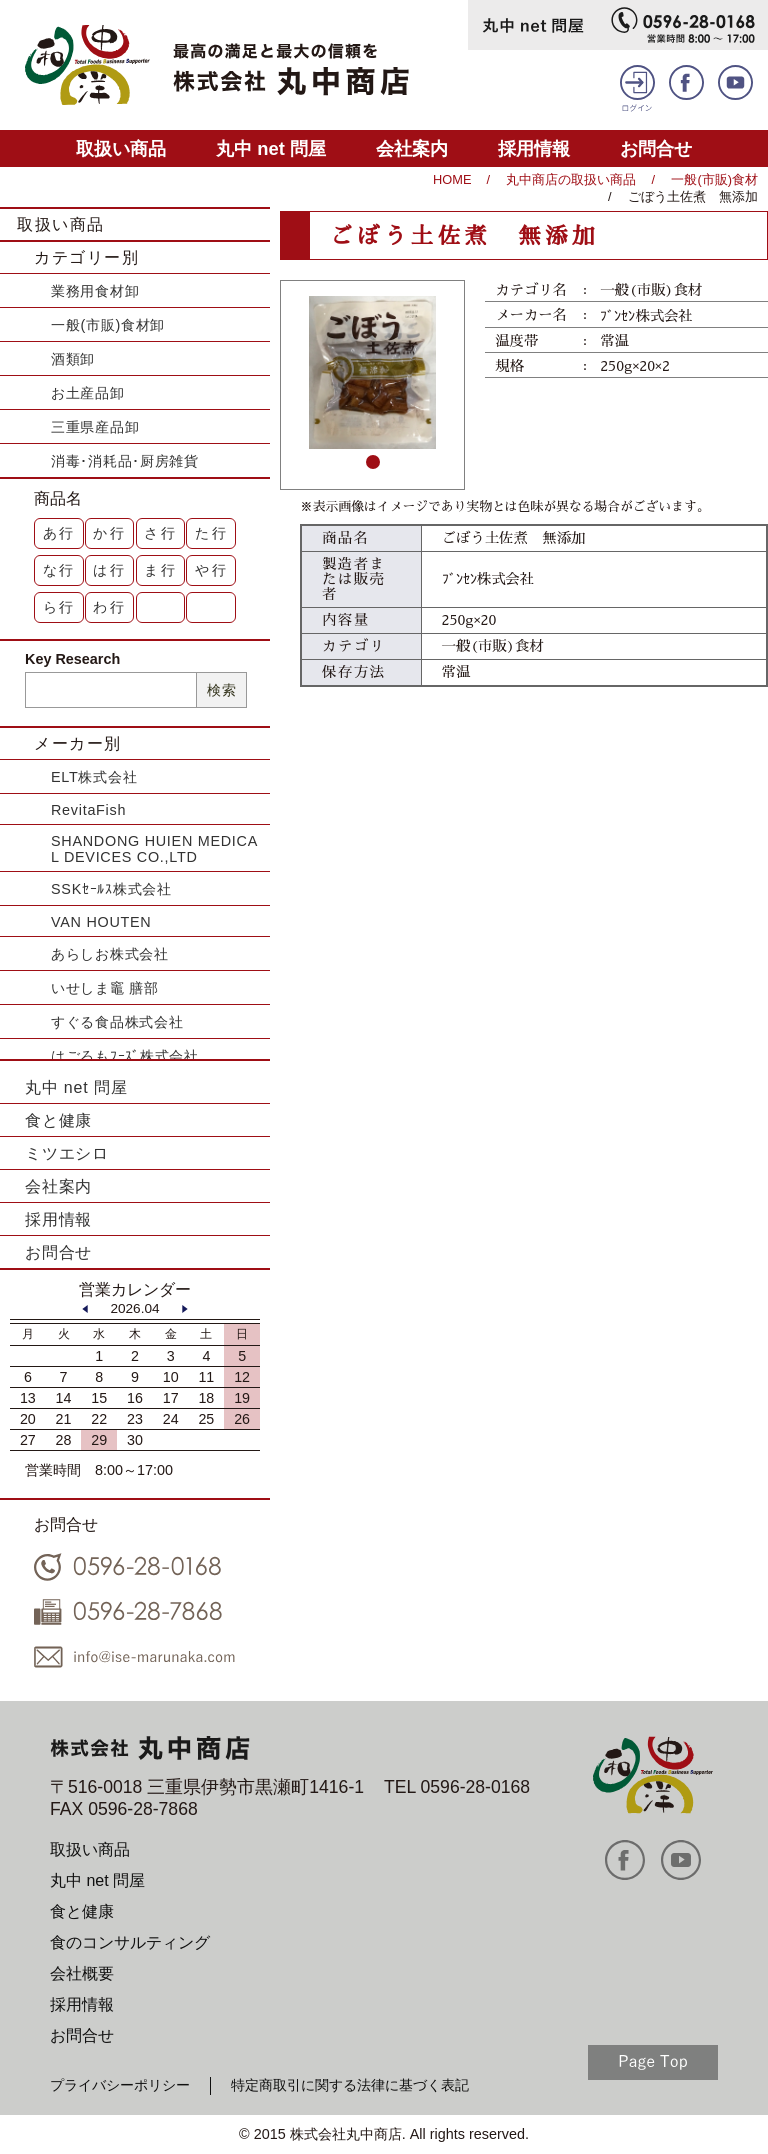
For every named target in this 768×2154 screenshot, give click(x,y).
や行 (212, 570)
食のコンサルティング (130, 1942)
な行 (60, 570)
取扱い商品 (121, 148)
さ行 (161, 533)
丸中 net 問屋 (271, 148)
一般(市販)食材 (714, 179)
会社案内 (412, 148)
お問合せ (656, 148)
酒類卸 (73, 359)
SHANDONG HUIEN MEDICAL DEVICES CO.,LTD (154, 849)
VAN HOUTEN (101, 922)
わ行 (110, 607)
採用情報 (534, 148)
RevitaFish (88, 810)
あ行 (60, 533)
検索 (221, 690)
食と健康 (58, 1120)
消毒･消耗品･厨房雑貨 (125, 461)
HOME (452, 179)
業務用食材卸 (95, 291)
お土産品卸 (88, 393)
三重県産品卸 (95, 427)
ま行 (161, 570)
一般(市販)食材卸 (108, 325)
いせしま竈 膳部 (105, 988)
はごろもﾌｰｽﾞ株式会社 (125, 1056)
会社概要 (82, 1973)
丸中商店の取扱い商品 (571, 179)
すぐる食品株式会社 (117, 1022)
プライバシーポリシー (120, 2085)
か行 (110, 533)
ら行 (60, 607)
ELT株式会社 (94, 777)
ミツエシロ (67, 1153)
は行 (110, 570)
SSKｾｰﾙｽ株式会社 (111, 889)
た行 (212, 533)
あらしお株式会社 (110, 954)
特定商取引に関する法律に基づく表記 (350, 2085)
